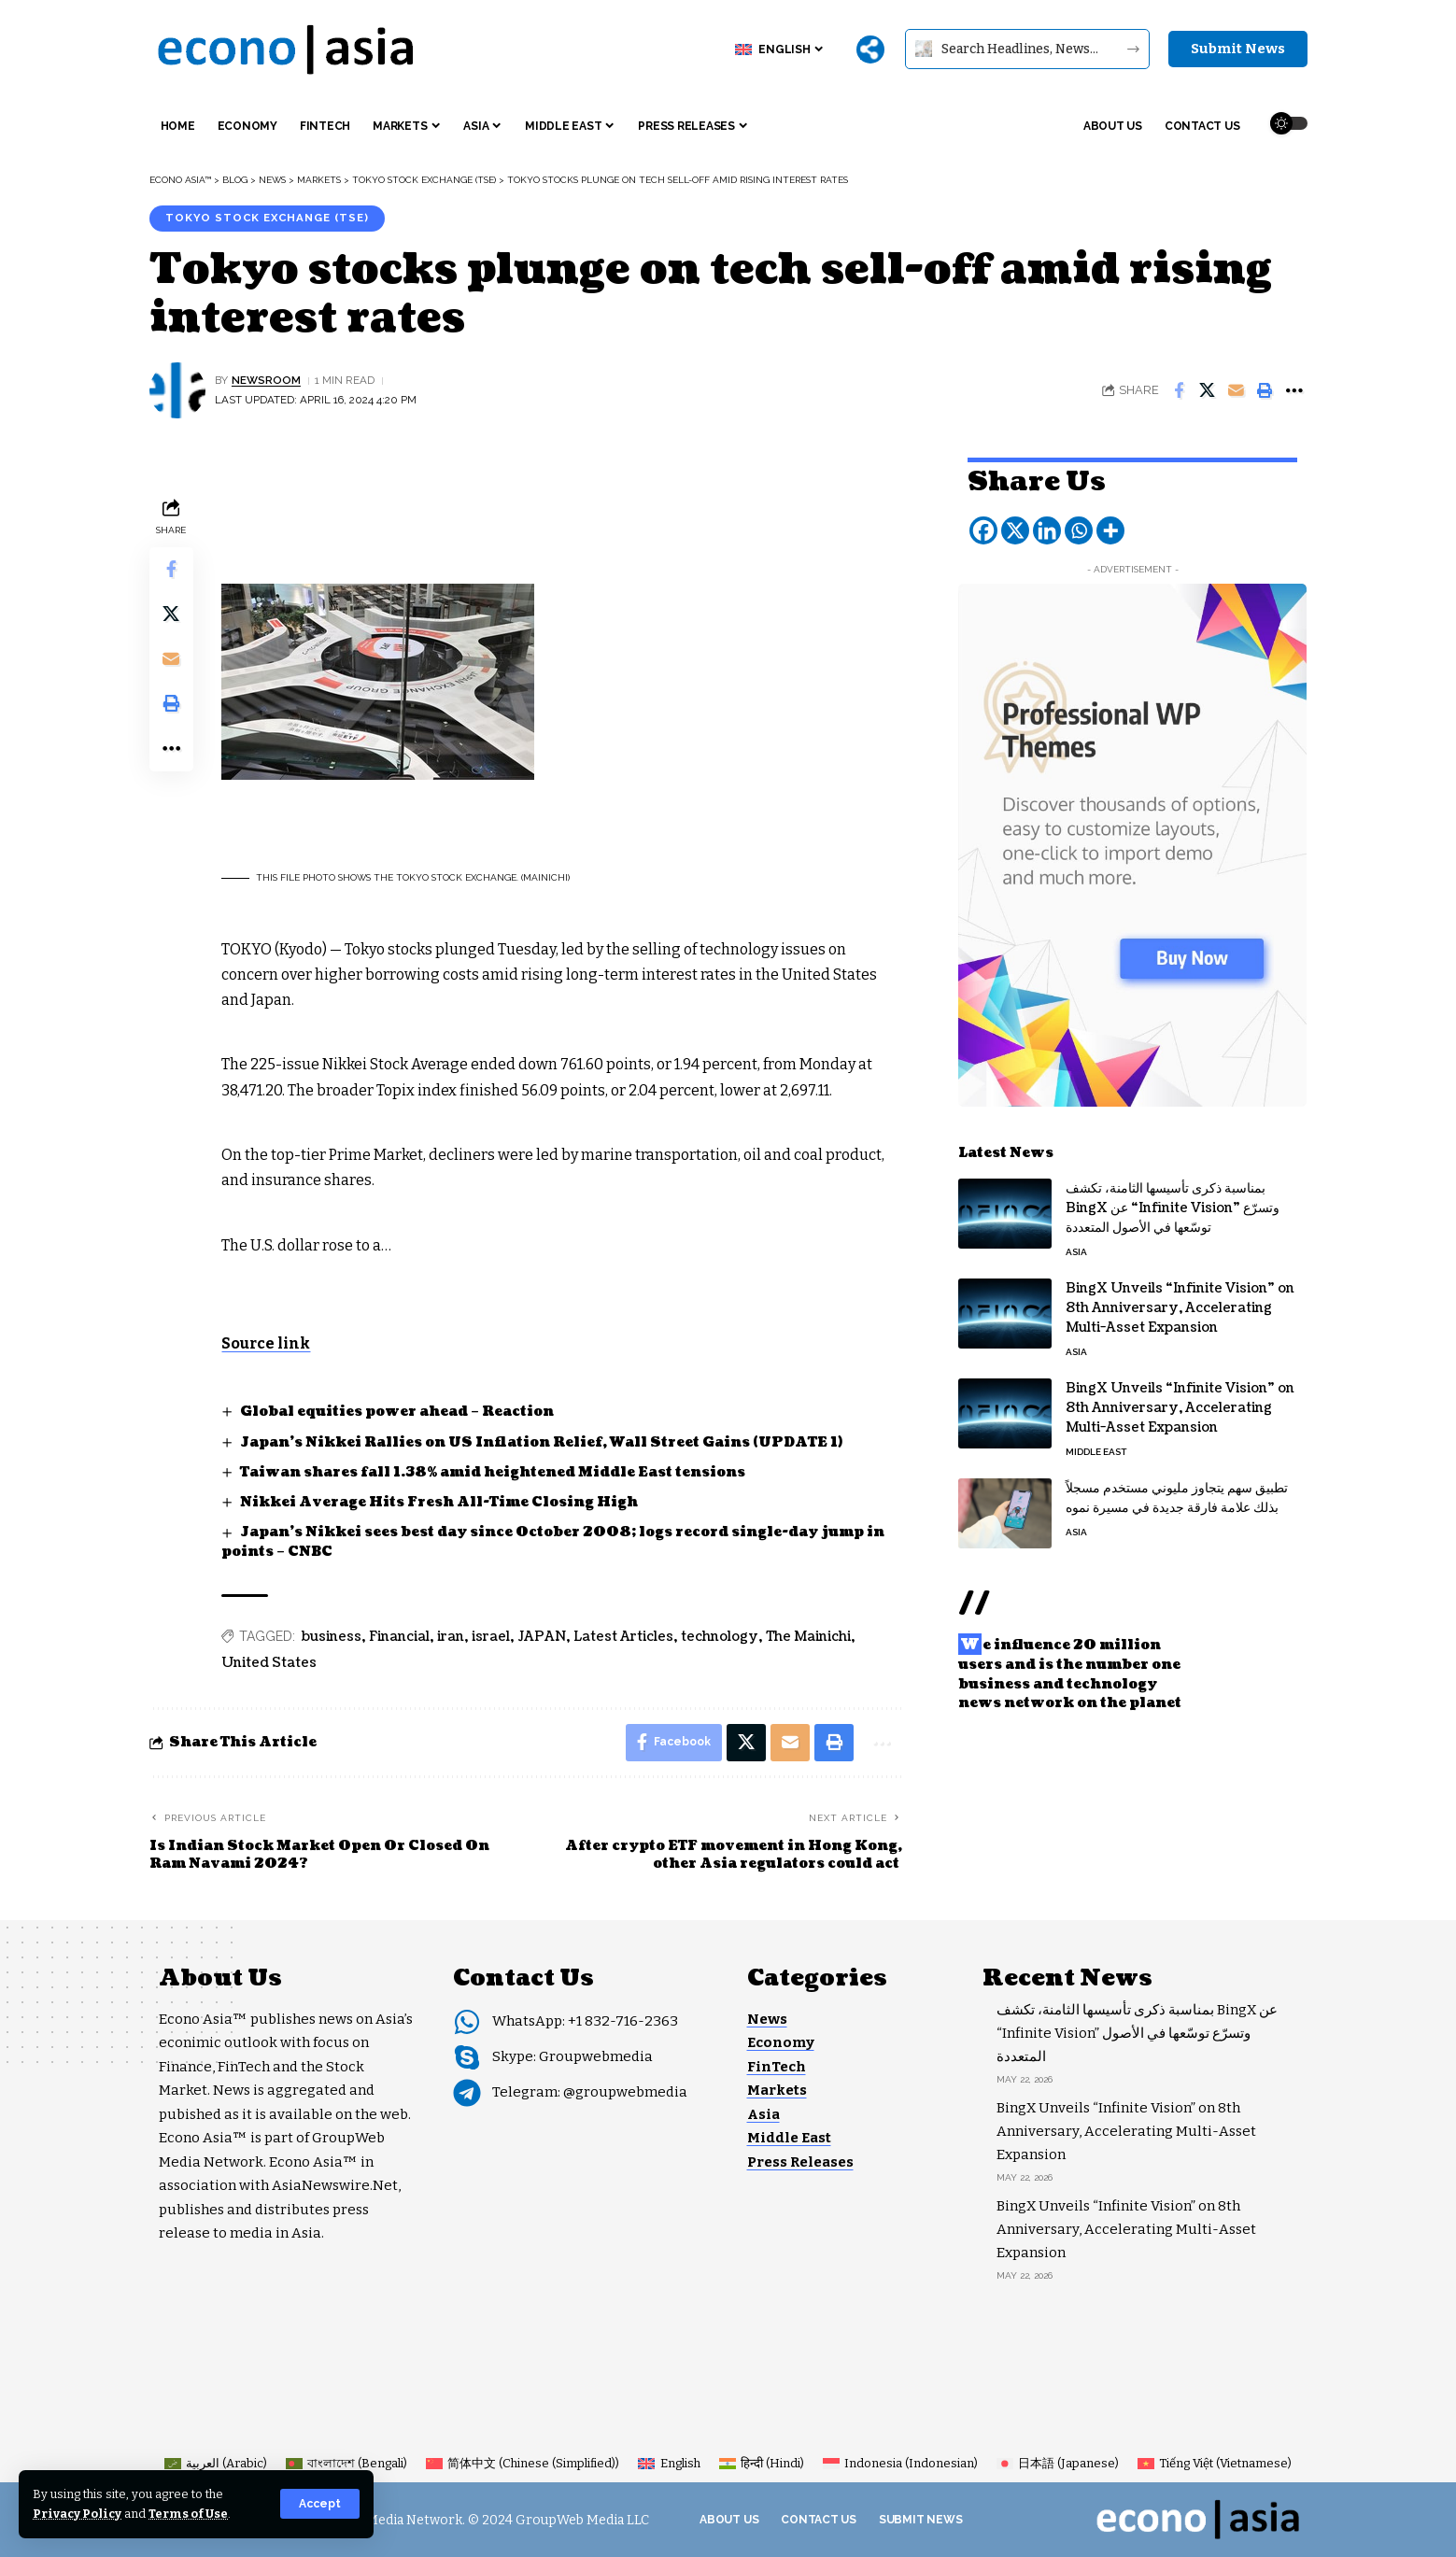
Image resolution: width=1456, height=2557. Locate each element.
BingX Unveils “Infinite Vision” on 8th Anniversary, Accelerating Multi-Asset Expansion (1180, 1306)
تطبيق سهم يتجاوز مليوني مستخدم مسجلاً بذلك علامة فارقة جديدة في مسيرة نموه (1177, 1496)
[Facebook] (983, 529)
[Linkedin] (1047, 529)
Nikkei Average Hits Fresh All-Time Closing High (439, 1502)
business (332, 1637)
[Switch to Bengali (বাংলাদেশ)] (346, 2463)
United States (270, 1663)
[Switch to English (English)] (669, 2463)
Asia (1076, 1250)
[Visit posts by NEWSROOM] (177, 390)
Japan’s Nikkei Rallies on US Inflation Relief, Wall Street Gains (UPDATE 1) (540, 1442)
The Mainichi (809, 1637)
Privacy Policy (77, 2514)
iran (451, 1637)
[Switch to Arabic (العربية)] (215, 2463)
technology (720, 1637)
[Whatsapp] (1079, 529)
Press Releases (800, 2162)
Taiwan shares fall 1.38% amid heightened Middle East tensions (493, 1472)
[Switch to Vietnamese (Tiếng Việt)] (1214, 2463)
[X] (1015, 529)
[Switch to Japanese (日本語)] (1057, 2463)
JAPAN (542, 1637)
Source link (267, 1343)
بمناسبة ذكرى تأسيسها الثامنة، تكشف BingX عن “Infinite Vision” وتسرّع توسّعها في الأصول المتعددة (1172, 1206)
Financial (400, 1637)
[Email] (1236, 390)
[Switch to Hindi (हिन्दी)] (761, 2463)
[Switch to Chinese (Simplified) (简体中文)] (523, 2463)
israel (492, 1637)
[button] (320, 2504)
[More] (870, 49)
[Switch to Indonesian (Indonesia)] (900, 2463)
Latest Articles (624, 1637)
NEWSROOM (266, 380)
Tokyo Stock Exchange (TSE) (268, 217)
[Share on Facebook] (1179, 390)
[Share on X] (1207, 390)
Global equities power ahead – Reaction (397, 1411)
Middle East (1096, 1450)
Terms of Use (188, 2514)
